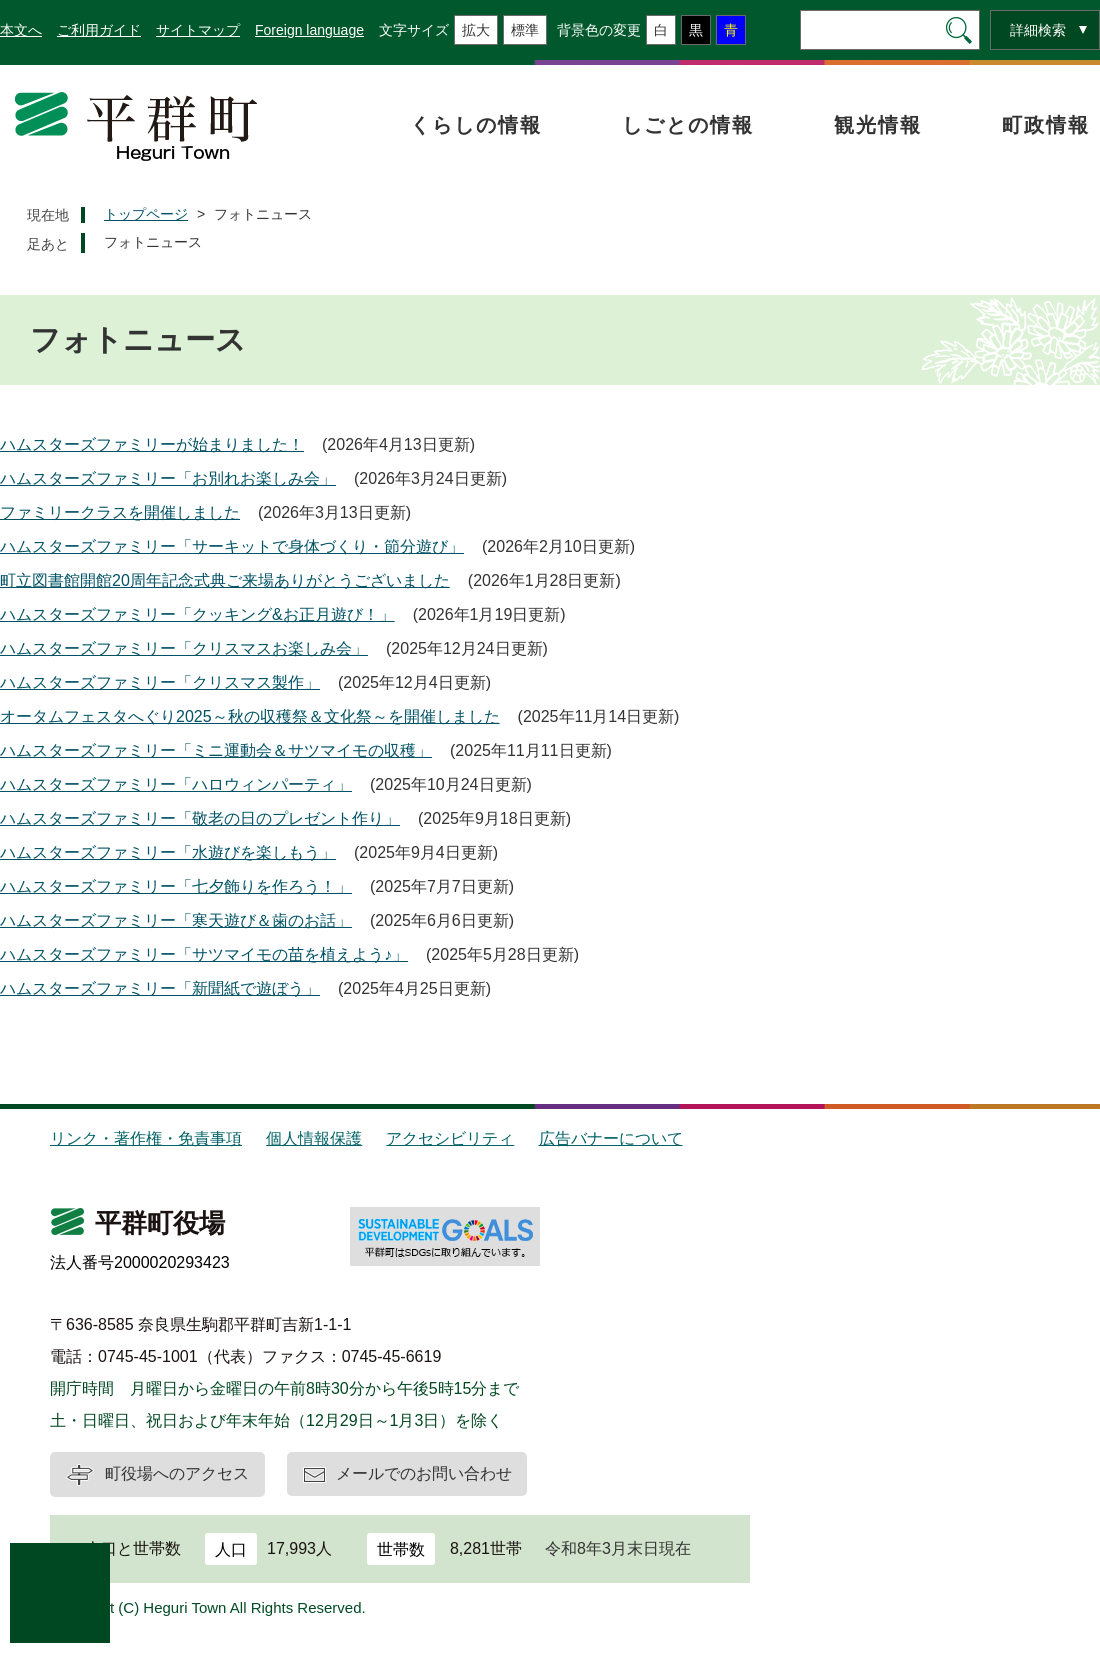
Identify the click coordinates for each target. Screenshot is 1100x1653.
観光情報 (878, 125)
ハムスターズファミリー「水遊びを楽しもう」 (168, 852)
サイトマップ (198, 30)
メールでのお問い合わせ (424, 1473)
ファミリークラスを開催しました (120, 512)
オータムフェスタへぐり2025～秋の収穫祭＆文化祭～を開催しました (250, 716)
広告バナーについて (611, 1138)
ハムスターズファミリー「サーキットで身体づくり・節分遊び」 (232, 546)
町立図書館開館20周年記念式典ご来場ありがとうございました (225, 580)
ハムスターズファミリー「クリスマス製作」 (160, 682)
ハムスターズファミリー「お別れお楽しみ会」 (168, 478)
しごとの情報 (688, 125)
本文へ (21, 30)
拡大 (476, 30)
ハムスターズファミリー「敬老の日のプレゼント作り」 (200, 818)
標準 (525, 30)
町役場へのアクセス (177, 1473)
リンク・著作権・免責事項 (146, 1138)
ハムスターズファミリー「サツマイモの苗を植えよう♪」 (204, 954)
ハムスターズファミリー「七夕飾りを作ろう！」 (176, 886)
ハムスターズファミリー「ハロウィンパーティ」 (176, 784)
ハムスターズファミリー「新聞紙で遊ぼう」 (160, 988)
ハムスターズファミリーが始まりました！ (152, 444)
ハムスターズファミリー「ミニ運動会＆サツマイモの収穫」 (216, 750)
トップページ (146, 214)
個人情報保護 (314, 1138)
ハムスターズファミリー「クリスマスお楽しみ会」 (184, 648)
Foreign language (309, 30)
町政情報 (1046, 125)
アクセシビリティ (450, 1138)
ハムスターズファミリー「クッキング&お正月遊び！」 (197, 614)
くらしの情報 (476, 125)
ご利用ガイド (99, 30)
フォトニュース (153, 242)
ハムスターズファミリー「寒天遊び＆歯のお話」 (176, 920)
